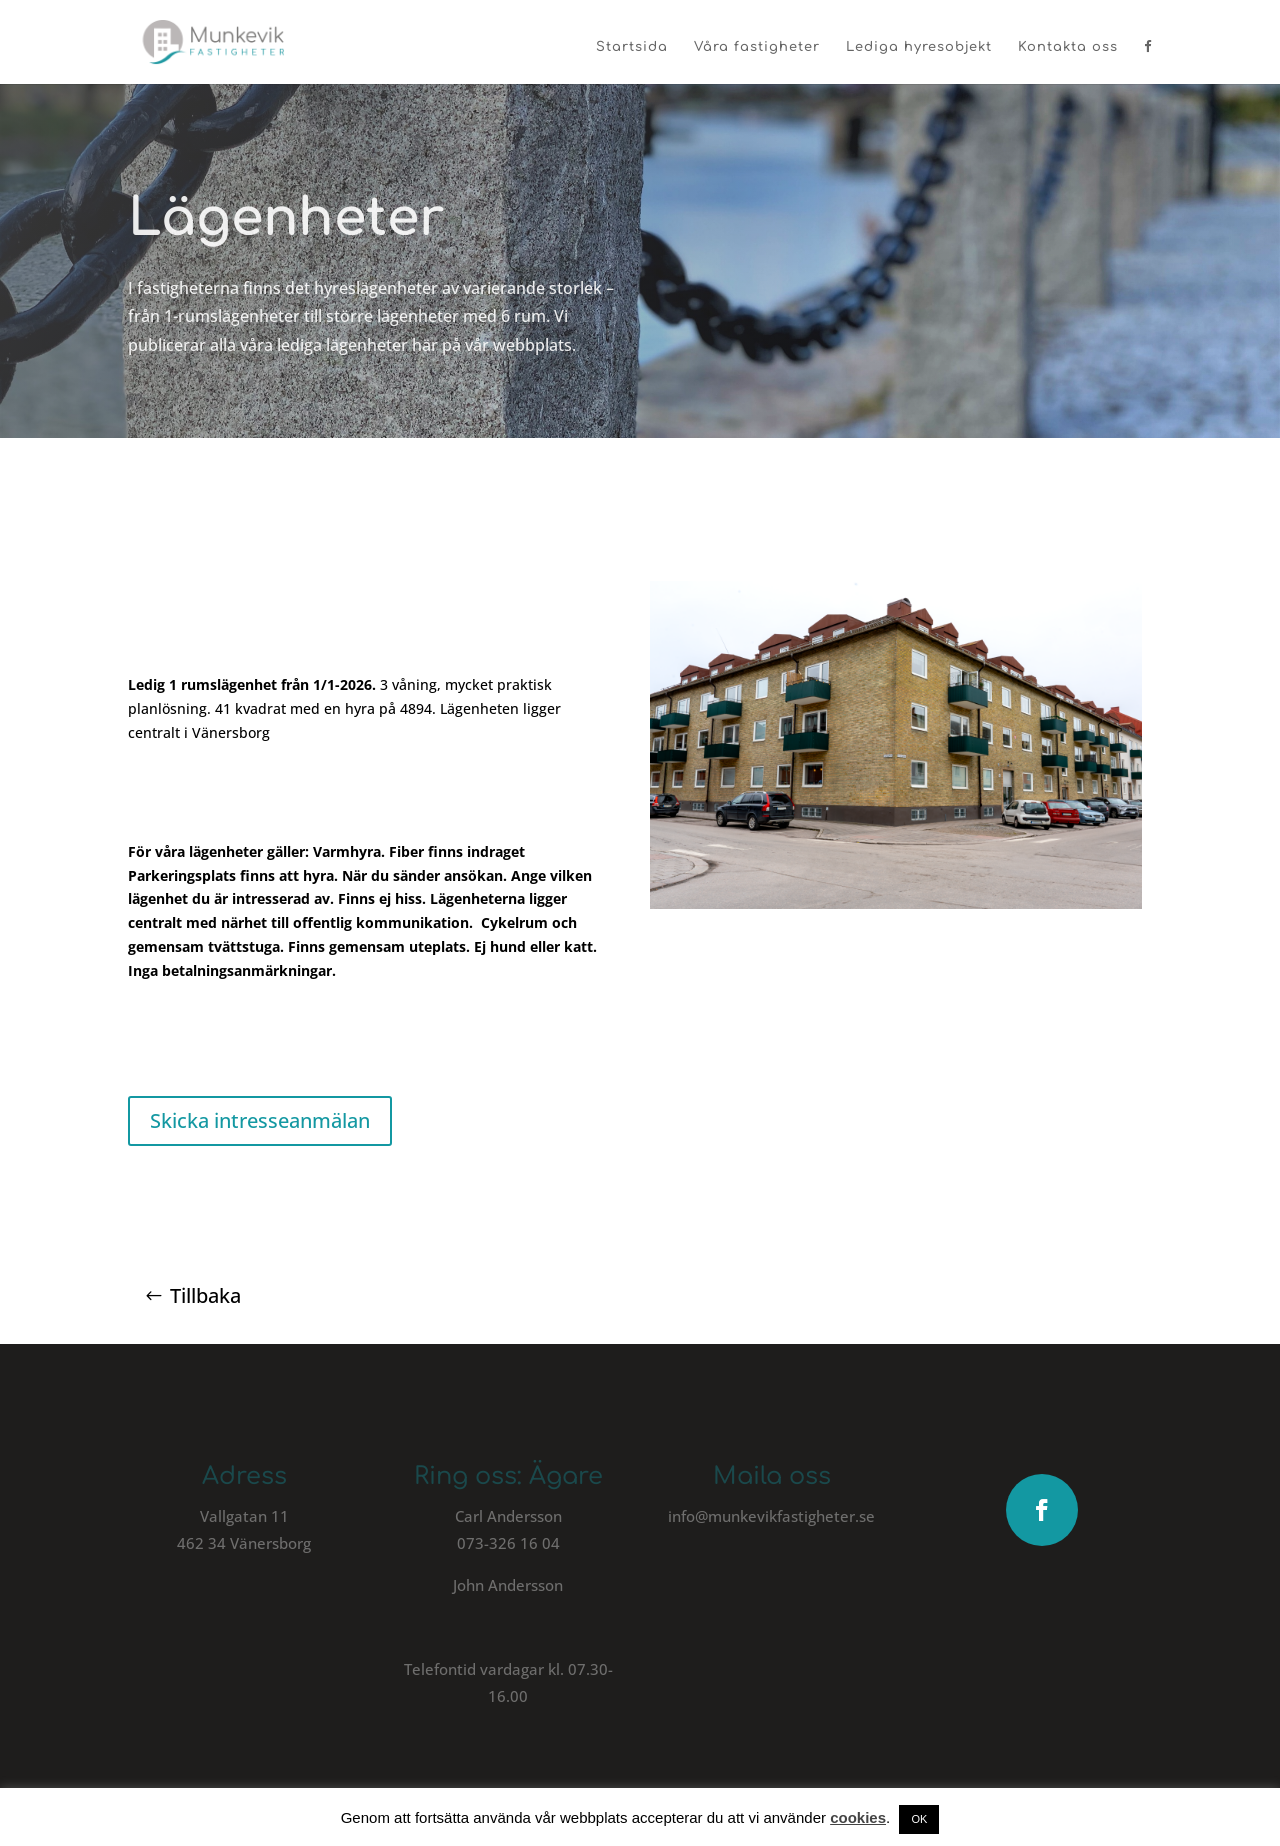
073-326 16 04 (508, 1543)
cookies (858, 1817)
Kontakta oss (1068, 47)
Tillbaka (205, 1295)
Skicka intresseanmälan (260, 1120)
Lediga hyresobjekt (919, 47)
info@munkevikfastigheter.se (771, 1516)
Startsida (632, 47)
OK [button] (919, 1819)
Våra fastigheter (757, 47)
